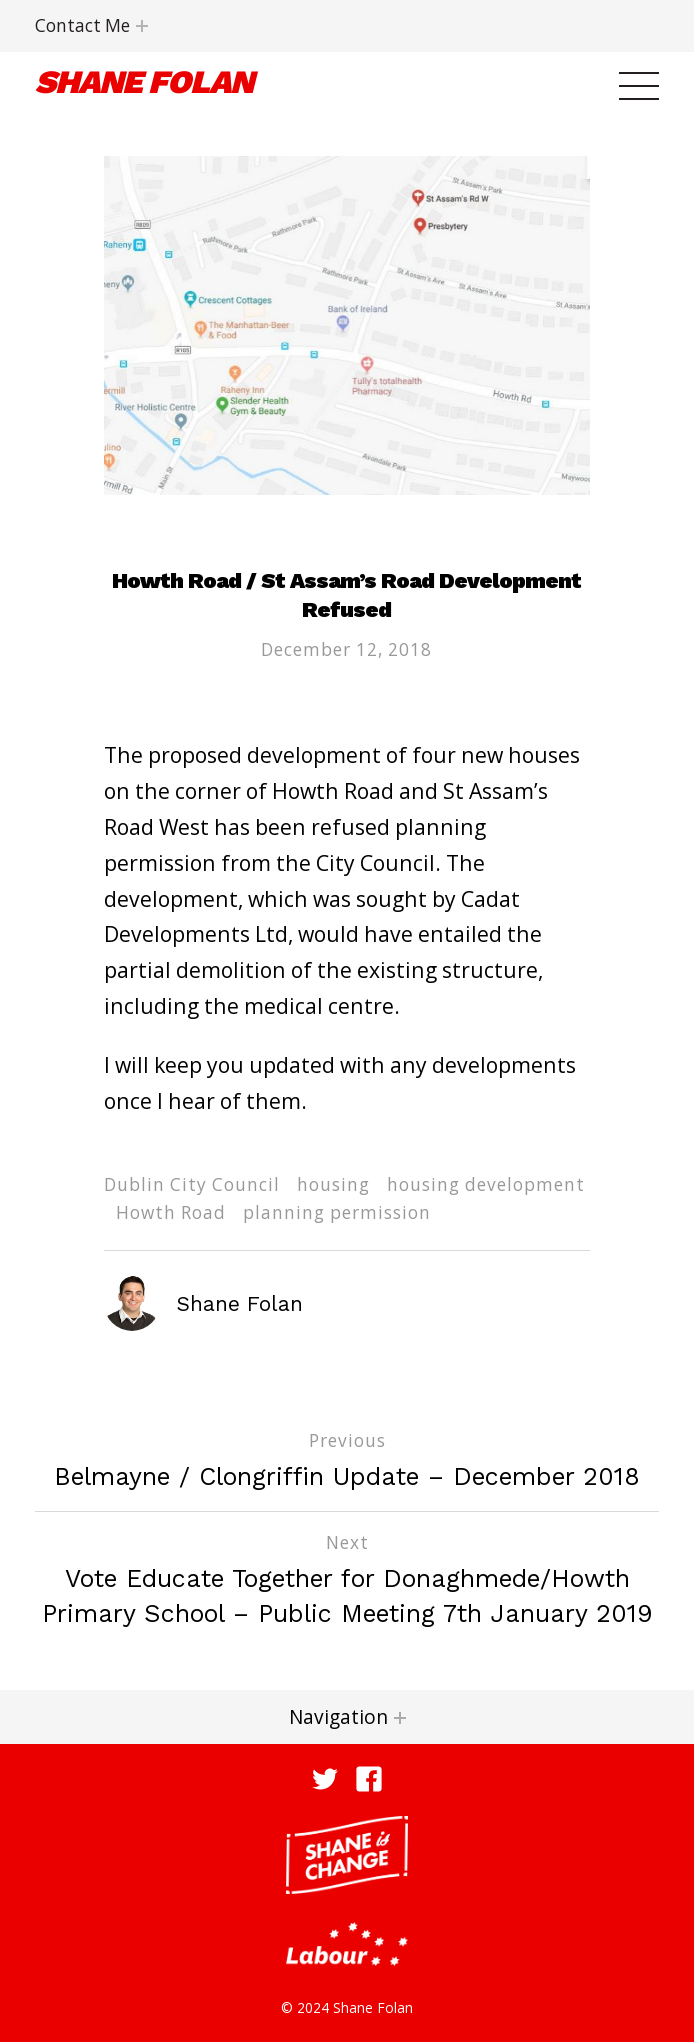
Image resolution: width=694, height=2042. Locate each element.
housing (333, 1184)
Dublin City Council (192, 1184)
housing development (486, 1184)
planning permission (337, 1212)
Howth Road (171, 1212)
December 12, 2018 (346, 649)
